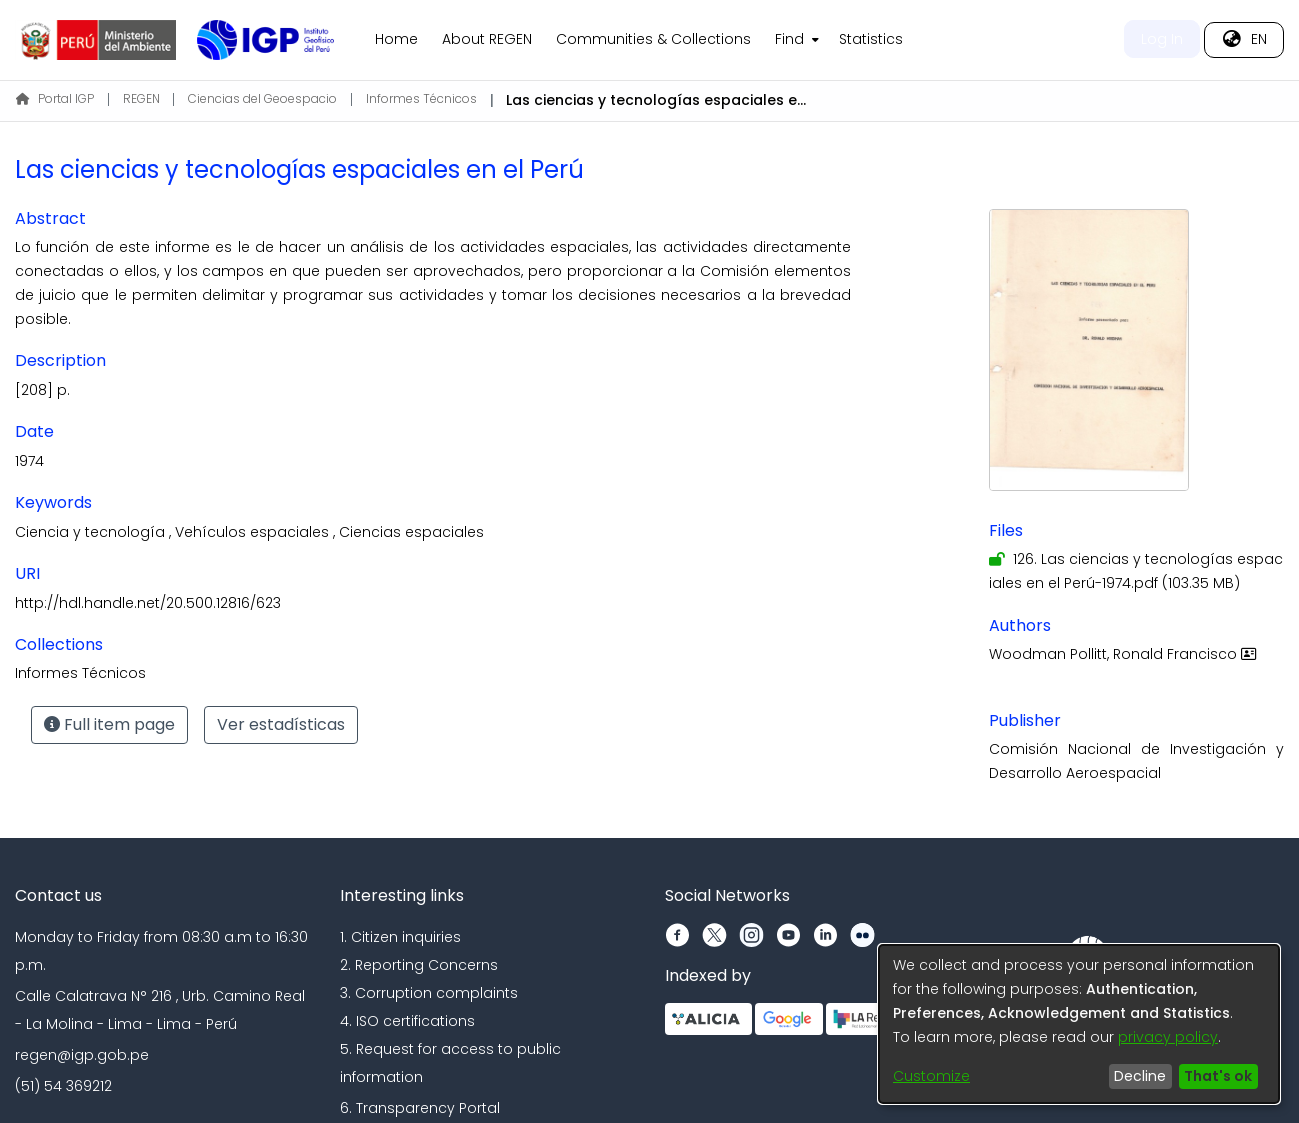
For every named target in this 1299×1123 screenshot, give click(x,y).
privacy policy (1168, 1037)
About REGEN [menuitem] (487, 39)
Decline (1140, 1076)
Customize (931, 1076)
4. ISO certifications (407, 1021)
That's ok (1218, 1076)
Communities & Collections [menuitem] (653, 39)
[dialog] (1079, 1024)
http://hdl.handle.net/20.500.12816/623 (148, 603)
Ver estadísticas (281, 724)
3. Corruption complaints (429, 993)
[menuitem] (795, 40)
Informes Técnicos (421, 98)
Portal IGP (55, 98)
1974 (29, 461)
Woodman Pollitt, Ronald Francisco (1125, 654)
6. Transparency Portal (420, 1108)
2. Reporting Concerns (419, 965)
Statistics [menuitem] (871, 39)
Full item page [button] (109, 724)
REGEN (141, 98)
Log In (1162, 39)
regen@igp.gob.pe (82, 1055)
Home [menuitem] (396, 39)
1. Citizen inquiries (400, 937)
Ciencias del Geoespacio (262, 98)
